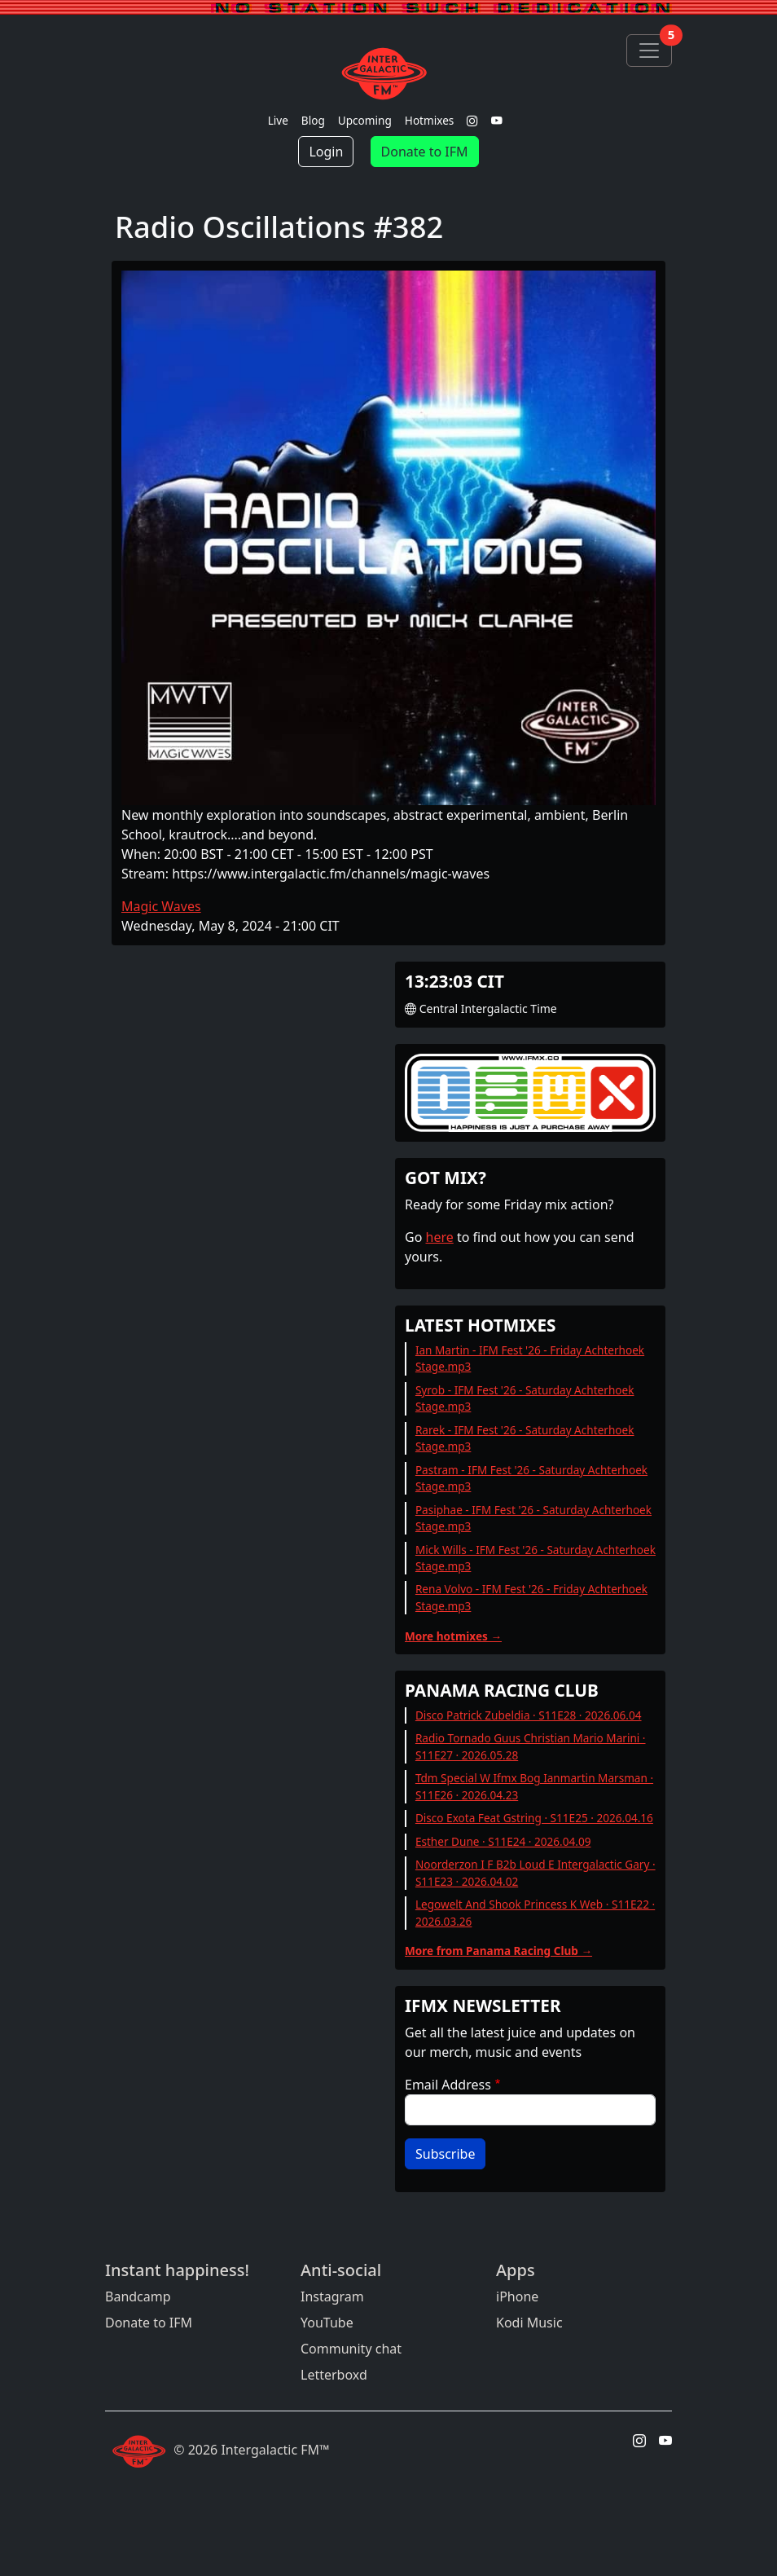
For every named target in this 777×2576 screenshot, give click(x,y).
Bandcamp (138, 2296)
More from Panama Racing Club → (498, 1950)
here (440, 1237)
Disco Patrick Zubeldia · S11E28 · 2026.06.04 (528, 1715)
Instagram (332, 2296)
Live (278, 120)
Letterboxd (334, 2375)
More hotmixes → (453, 1636)
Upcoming (365, 120)
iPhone (517, 2296)
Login (326, 152)
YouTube (327, 2323)
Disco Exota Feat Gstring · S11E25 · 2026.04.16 (534, 1817)
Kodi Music (529, 2323)
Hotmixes (429, 120)
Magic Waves (161, 906)
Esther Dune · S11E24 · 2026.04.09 (503, 1841)
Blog (313, 120)
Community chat (351, 2349)
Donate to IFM (424, 152)
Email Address (448, 2085)
